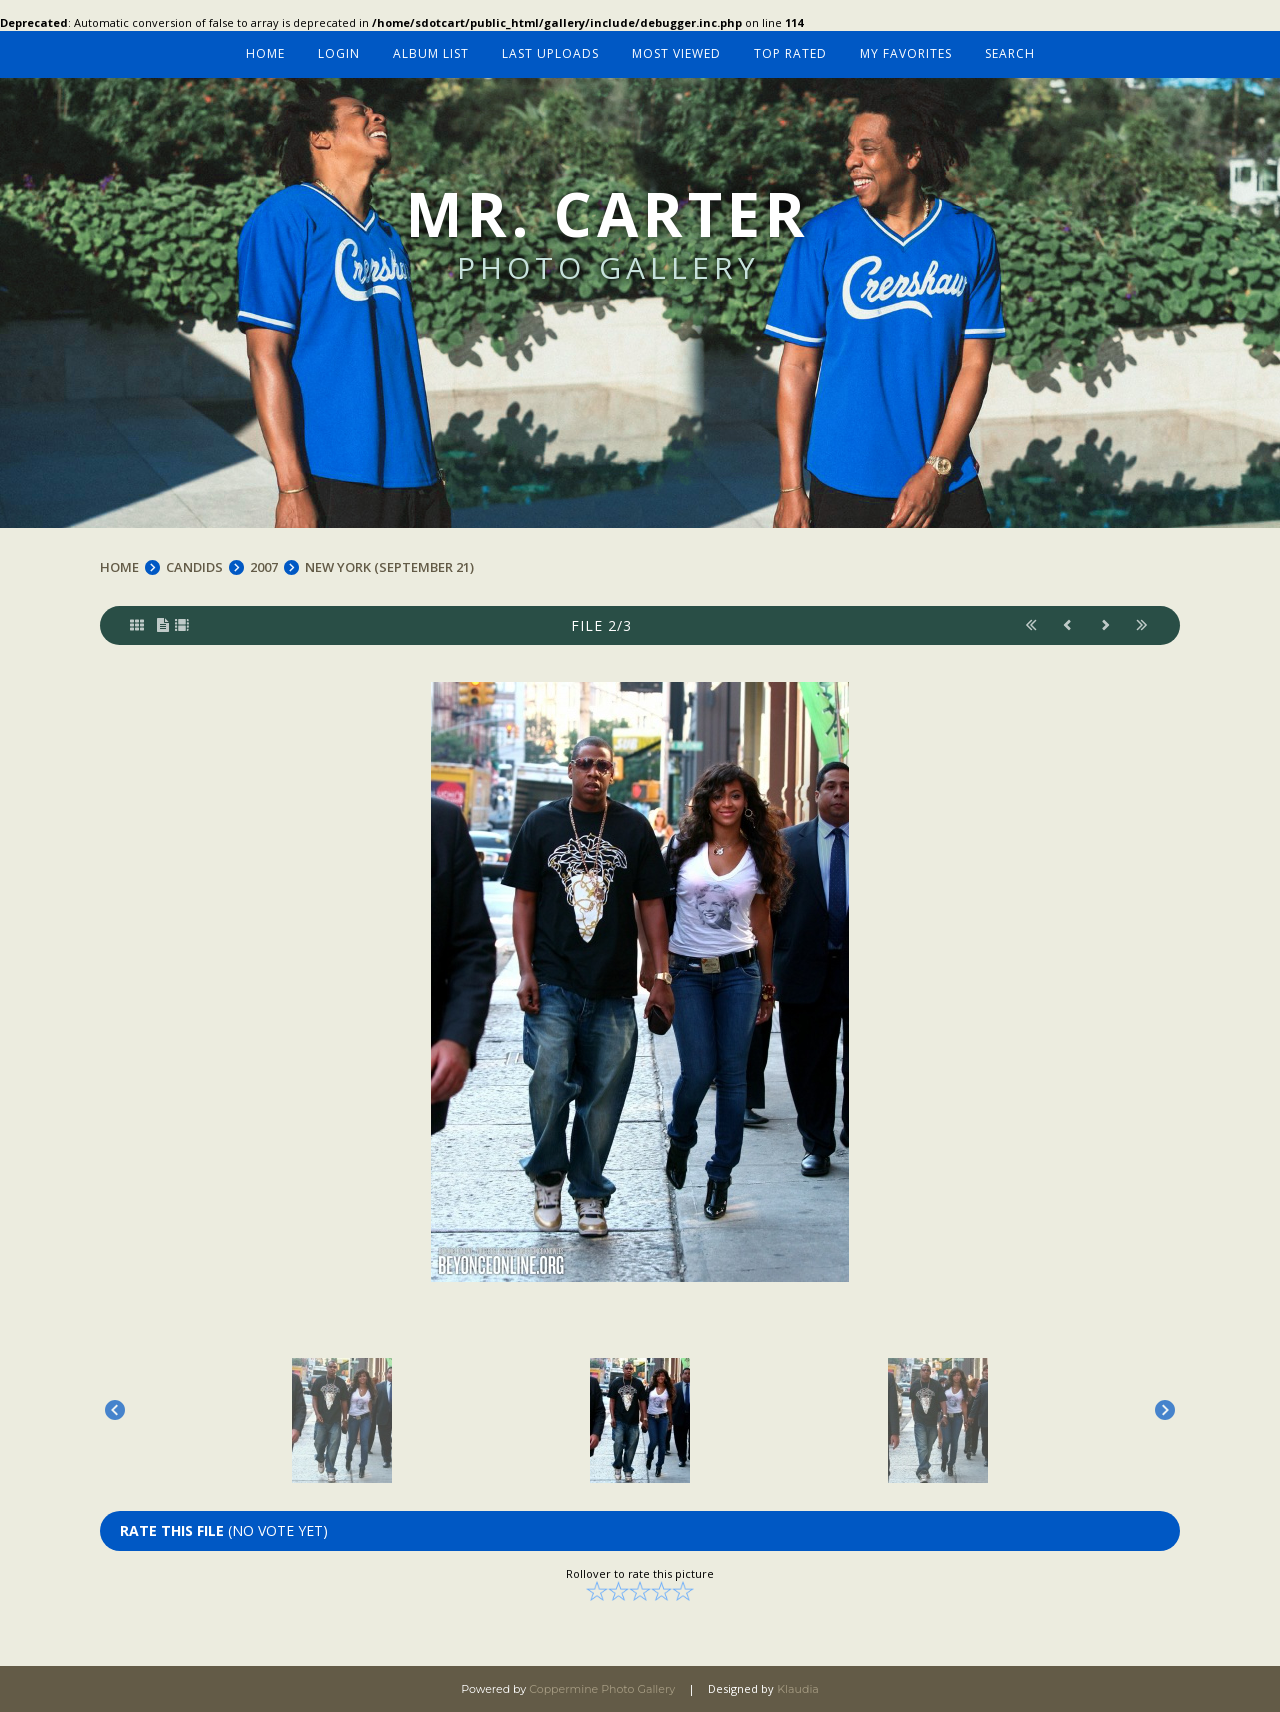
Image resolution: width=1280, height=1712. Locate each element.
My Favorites (906, 53)
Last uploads (550, 53)
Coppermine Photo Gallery (602, 1689)
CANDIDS (194, 567)
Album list (431, 53)
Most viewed (676, 53)
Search (1010, 53)
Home (265, 53)
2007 (264, 567)
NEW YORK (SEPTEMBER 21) (389, 567)
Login (339, 53)
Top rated (790, 53)
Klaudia (798, 1689)
